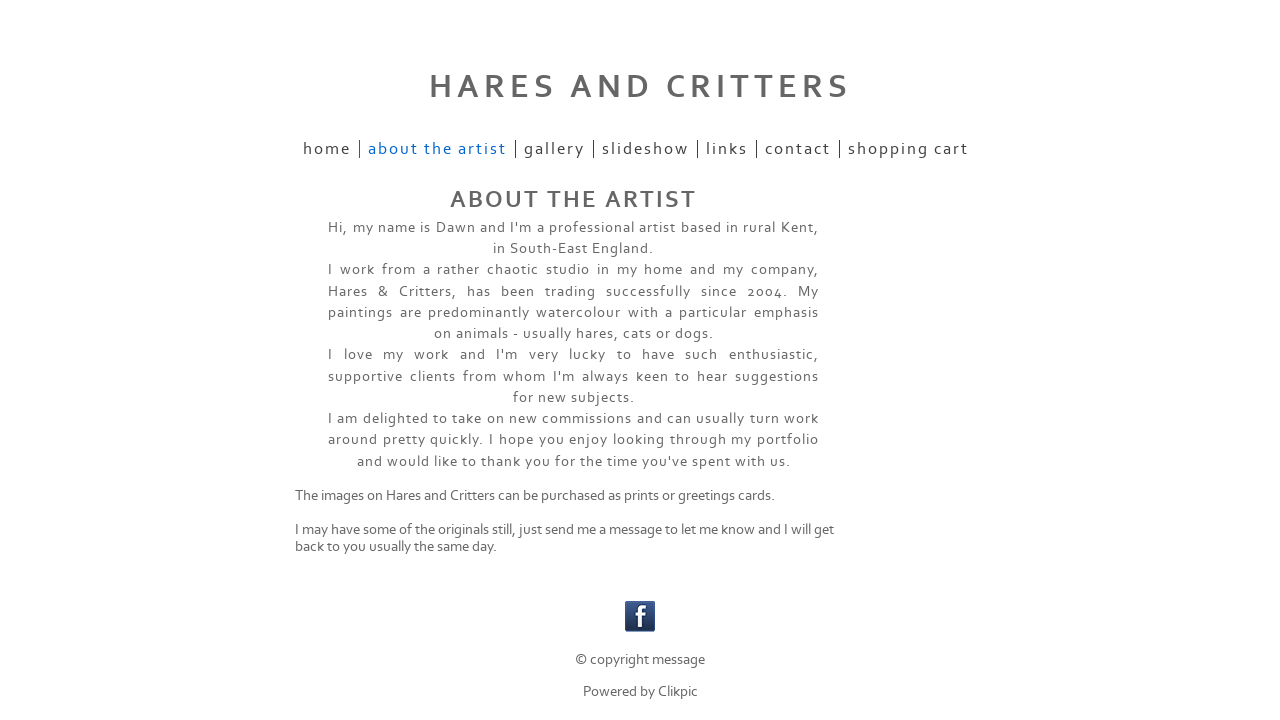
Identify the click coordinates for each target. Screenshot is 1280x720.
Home (327, 149)
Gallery (554, 149)
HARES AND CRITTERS (640, 87)
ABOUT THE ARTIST (437, 149)
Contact (798, 149)
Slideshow (645, 149)
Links (727, 149)
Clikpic (678, 691)
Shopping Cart (908, 149)
